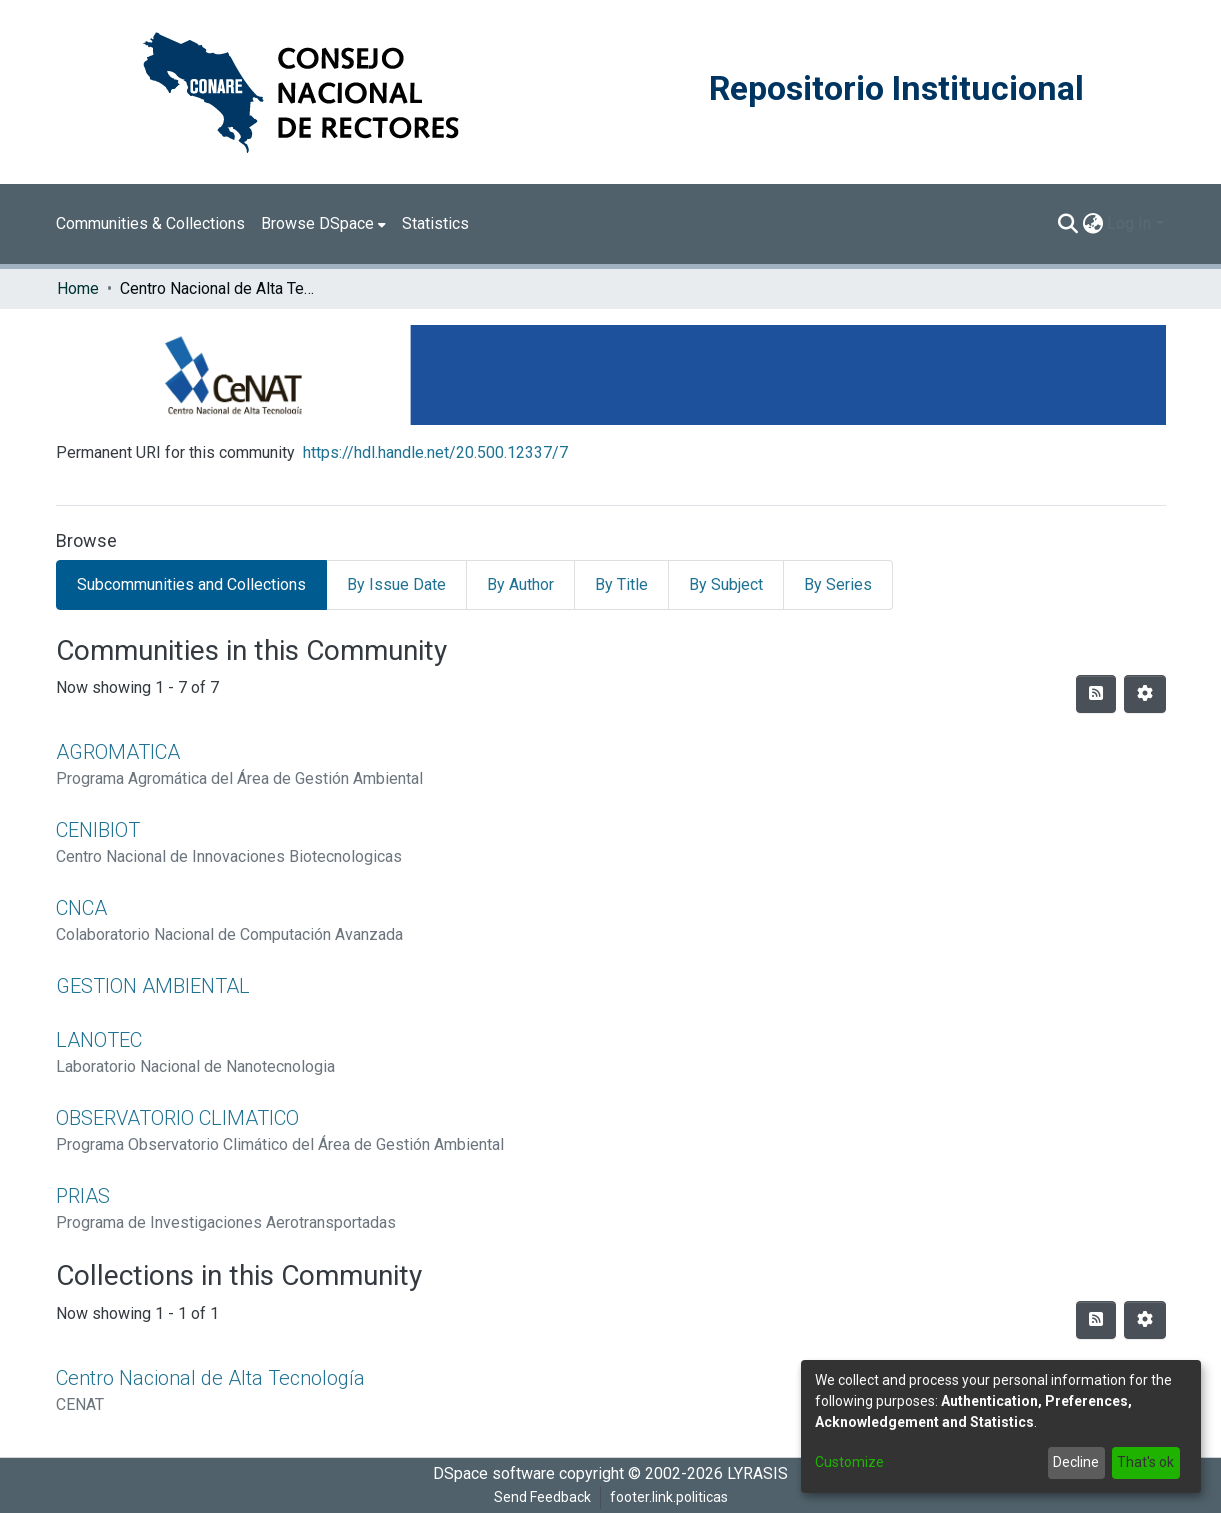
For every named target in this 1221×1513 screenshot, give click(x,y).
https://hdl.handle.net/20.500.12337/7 (435, 452)
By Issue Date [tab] (396, 584)
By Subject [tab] (726, 584)
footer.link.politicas (669, 1497)
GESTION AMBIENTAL (153, 986)
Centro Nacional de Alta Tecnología (210, 1378)
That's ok (1145, 1462)
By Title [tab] (621, 584)
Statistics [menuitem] (435, 223)
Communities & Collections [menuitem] (150, 223)
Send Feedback (542, 1497)
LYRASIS (757, 1473)
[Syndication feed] (1096, 694)
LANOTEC (99, 1040)
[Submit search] (1067, 224)
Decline (1076, 1462)
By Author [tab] (520, 584)
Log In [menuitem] (1129, 223)
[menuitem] (323, 224)
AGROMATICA (118, 752)
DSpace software (494, 1473)
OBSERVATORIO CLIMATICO (177, 1118)
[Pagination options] (1145, 694)
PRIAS (83, 1196)
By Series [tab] (838, 584)
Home (78, 288)
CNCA (81, 908)
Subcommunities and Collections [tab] (191, 584)
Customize (849, 1462)
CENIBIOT (98, 830)
